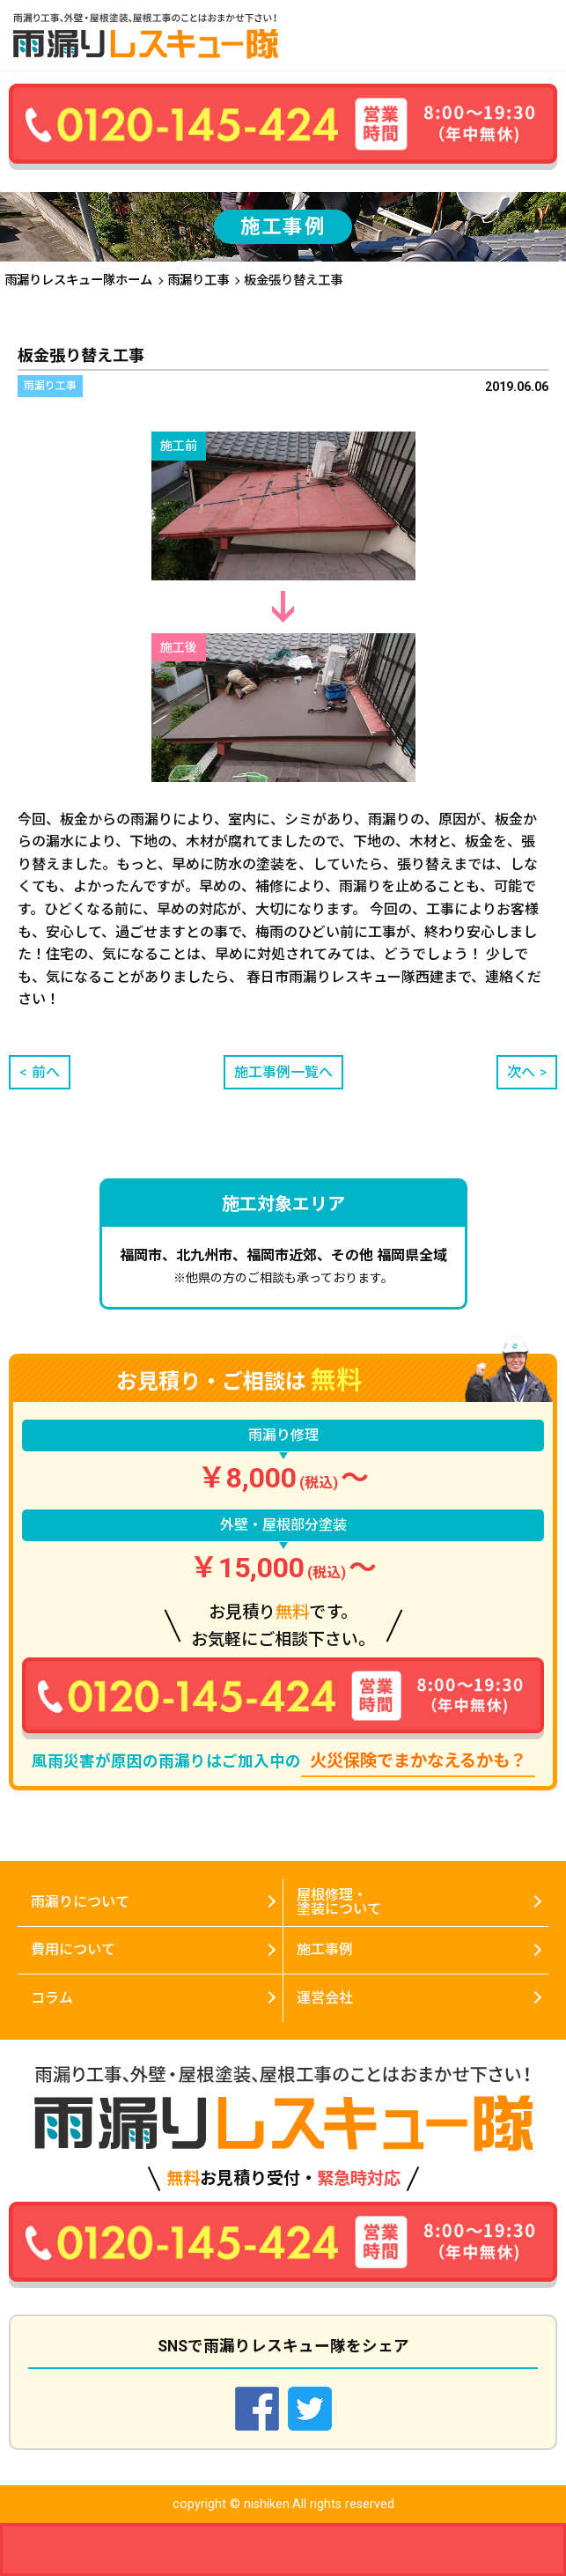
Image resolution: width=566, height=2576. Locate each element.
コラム (52, 1997)
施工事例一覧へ (283, 1072)
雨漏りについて (80, 1901)
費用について (73, 1949)
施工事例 (325, 1949)
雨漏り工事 (198, 280)
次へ (521, 1072)
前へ (46, 1072)
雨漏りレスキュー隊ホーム (78, 280)
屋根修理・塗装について (339, 1901)
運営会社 (325, 1997)
